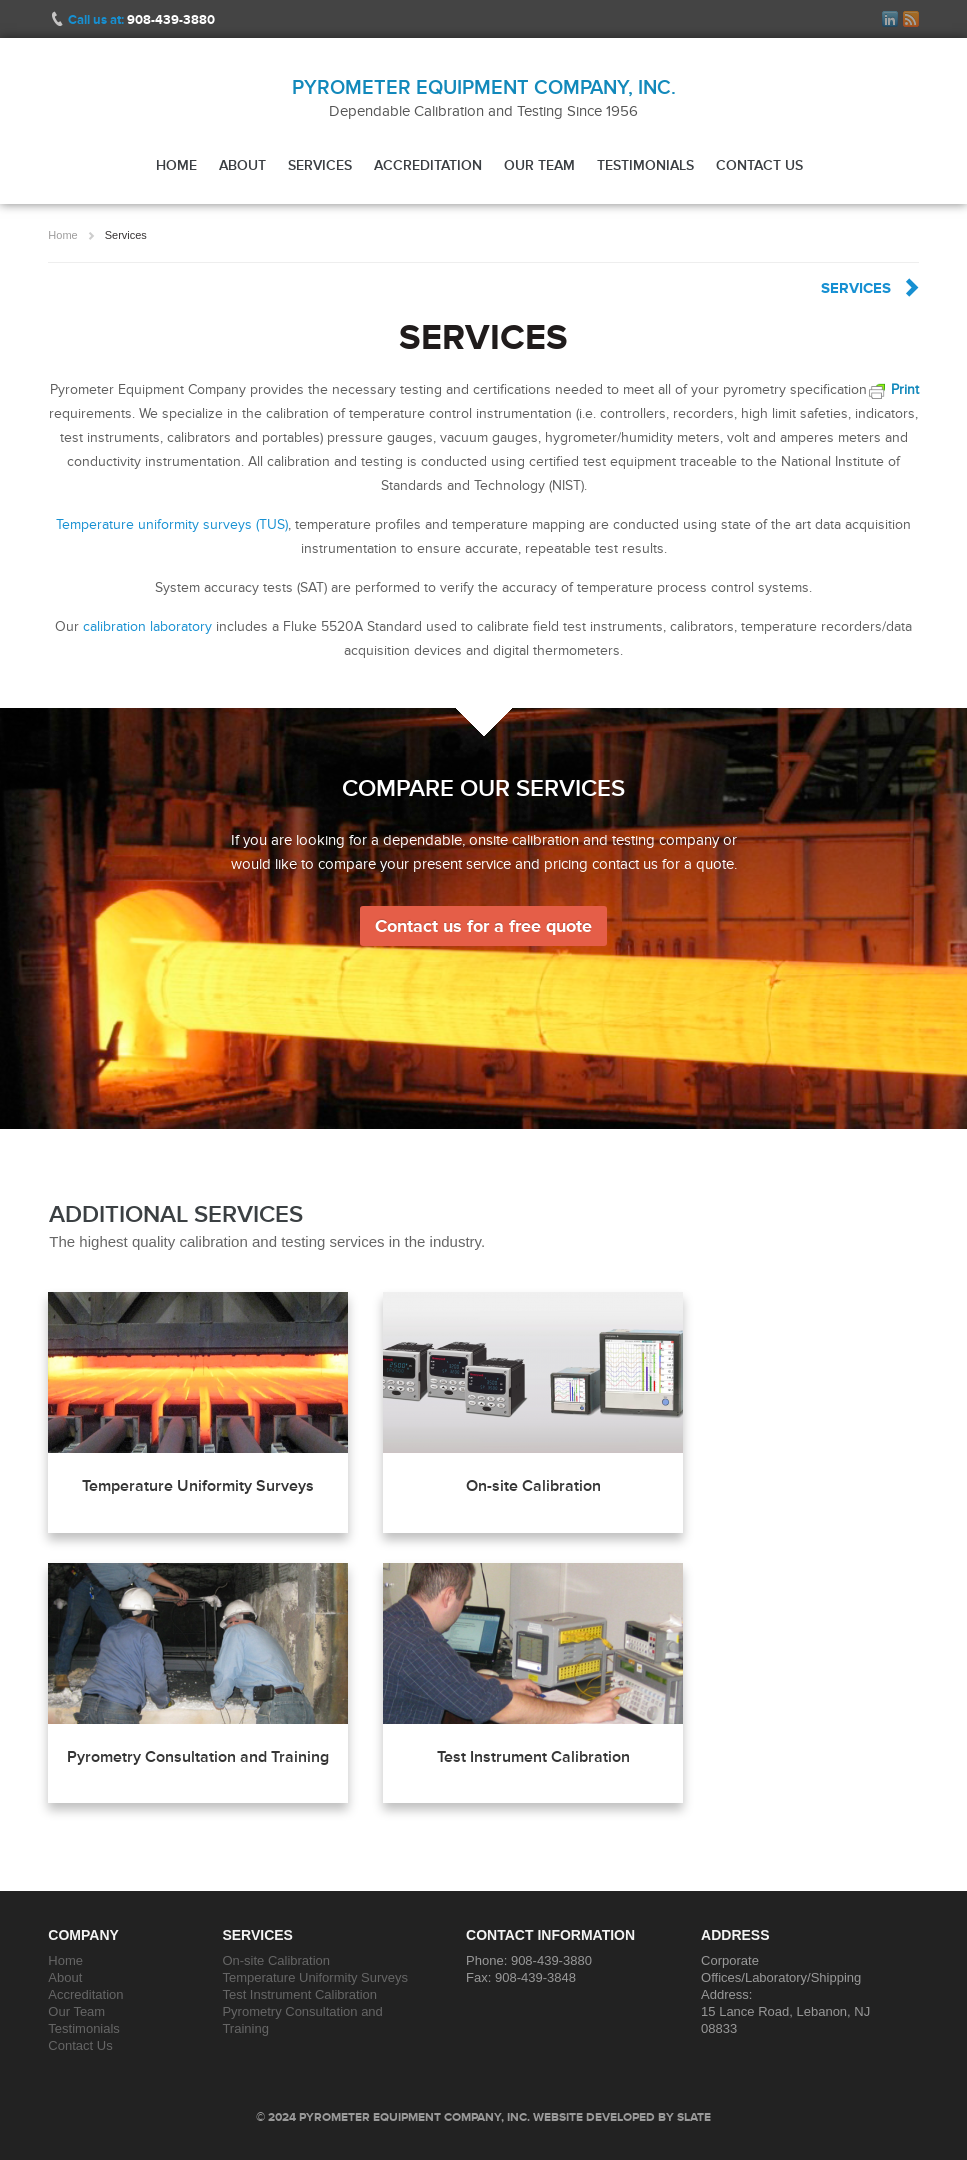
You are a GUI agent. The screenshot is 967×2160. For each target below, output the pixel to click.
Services (320, 165)
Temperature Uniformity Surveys (198, 1486)
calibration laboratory (147, 626)
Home (176, 165)
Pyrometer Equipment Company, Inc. (484, 87)
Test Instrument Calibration (533, 1757)
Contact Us (759, 165)
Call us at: (141, 19)
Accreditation (428, 165)
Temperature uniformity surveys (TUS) (172, 524)
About (242, 165)
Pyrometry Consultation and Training (198, 1757)
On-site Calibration (533, 1486)
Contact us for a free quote (483, 926)
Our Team (539, 165)
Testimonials (645, 165)
